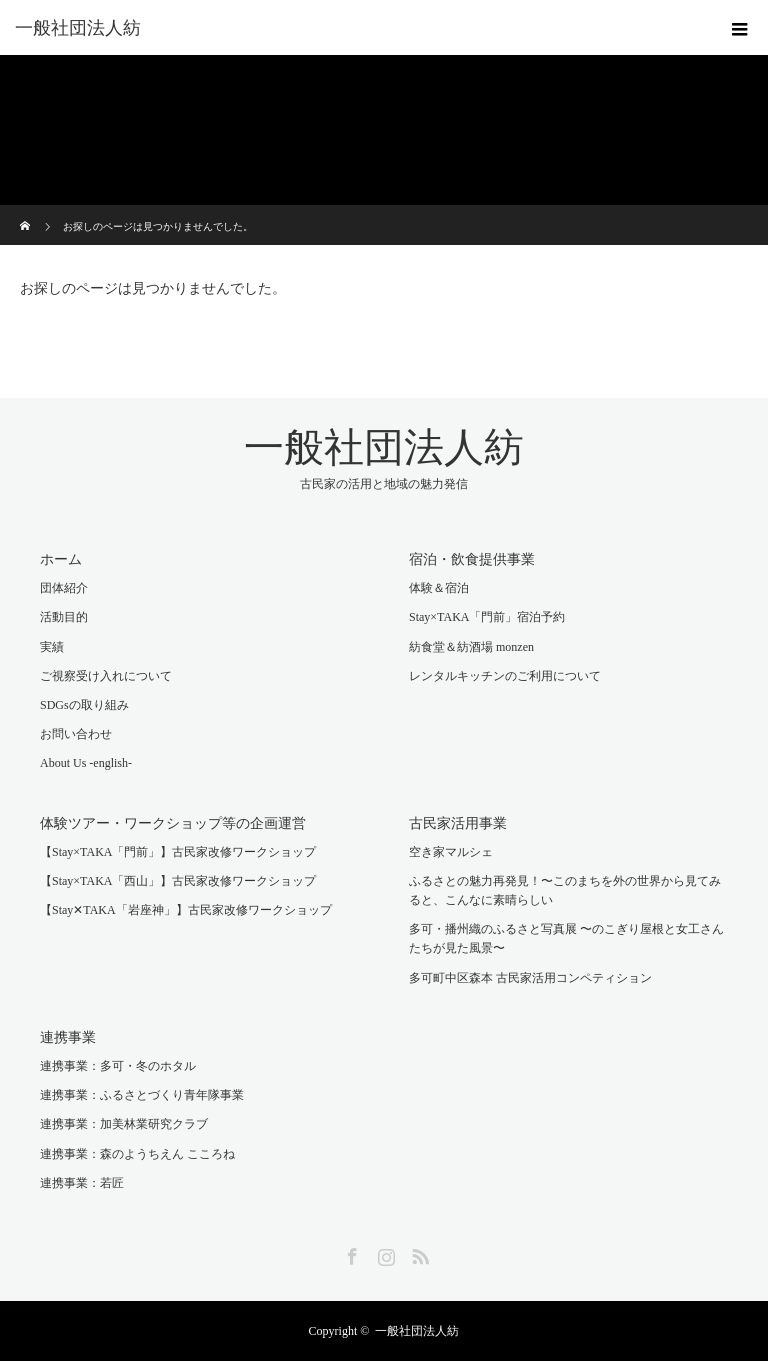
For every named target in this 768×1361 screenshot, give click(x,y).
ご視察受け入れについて (106, 676)
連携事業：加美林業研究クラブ (124, 1124)
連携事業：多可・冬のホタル (118, 1066)
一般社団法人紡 (78, 28)
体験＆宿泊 (439, 588)
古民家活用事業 (458, 823)
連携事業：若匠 (82, 1183)
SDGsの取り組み (84, 705)
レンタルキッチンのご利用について (505, 676)
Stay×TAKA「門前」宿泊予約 (487, 617)
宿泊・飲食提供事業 (472, 559)
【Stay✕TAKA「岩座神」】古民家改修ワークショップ (186, 910)
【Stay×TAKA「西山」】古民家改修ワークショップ (178, 881)
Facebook (350, 1253)
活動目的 (64, 617)
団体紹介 (64, 588)
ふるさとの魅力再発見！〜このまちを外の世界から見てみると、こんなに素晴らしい (565, 890)
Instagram (384, 1253)
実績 (52, 647)
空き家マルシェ (451, 852)
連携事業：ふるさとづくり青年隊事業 (142, 1095)
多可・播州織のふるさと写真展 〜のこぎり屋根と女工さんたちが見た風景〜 (566, 938)
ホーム (61, 559)
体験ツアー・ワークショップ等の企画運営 (173, 823)
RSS (418, 1253)
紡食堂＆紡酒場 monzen (471, 647)
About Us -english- (86, 763)
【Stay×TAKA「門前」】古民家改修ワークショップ (178, 852)
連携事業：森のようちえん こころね (137, 1154)
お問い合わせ (76, 734)
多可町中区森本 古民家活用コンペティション (530, 978)
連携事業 (68, 1037)
